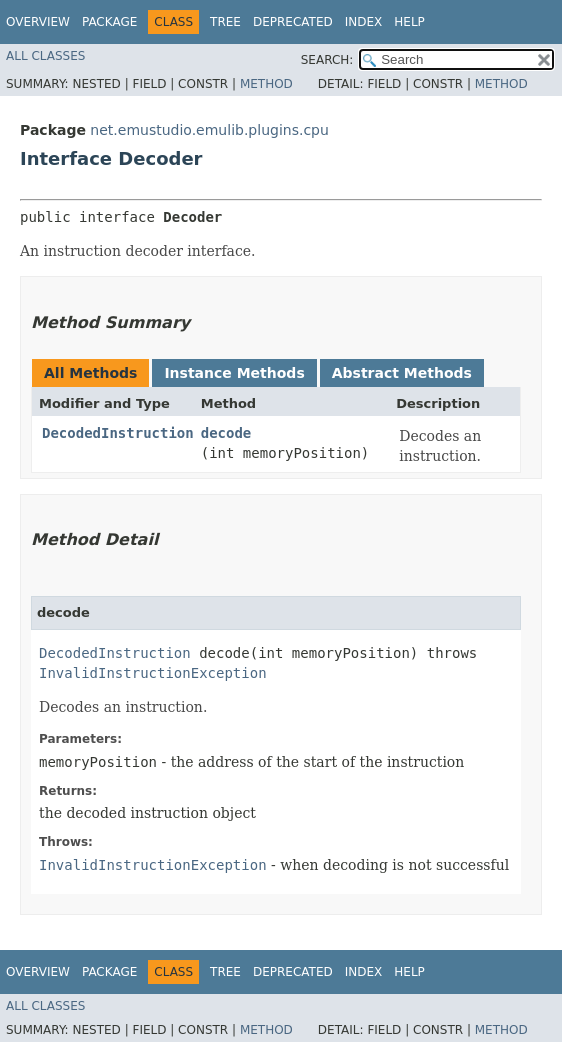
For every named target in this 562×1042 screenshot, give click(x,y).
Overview (38, 22)
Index (364, 22)
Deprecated (293, 22)
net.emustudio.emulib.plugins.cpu (209, 130)
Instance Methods (234, 373)
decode (226, 433)
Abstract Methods (402, 373)
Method (266, 84)
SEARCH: (327, 60)
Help (409, 22)
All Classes (45, 56)
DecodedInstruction (118, 433)
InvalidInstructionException (153, 673)
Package (109, 22)
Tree (225, 22)
